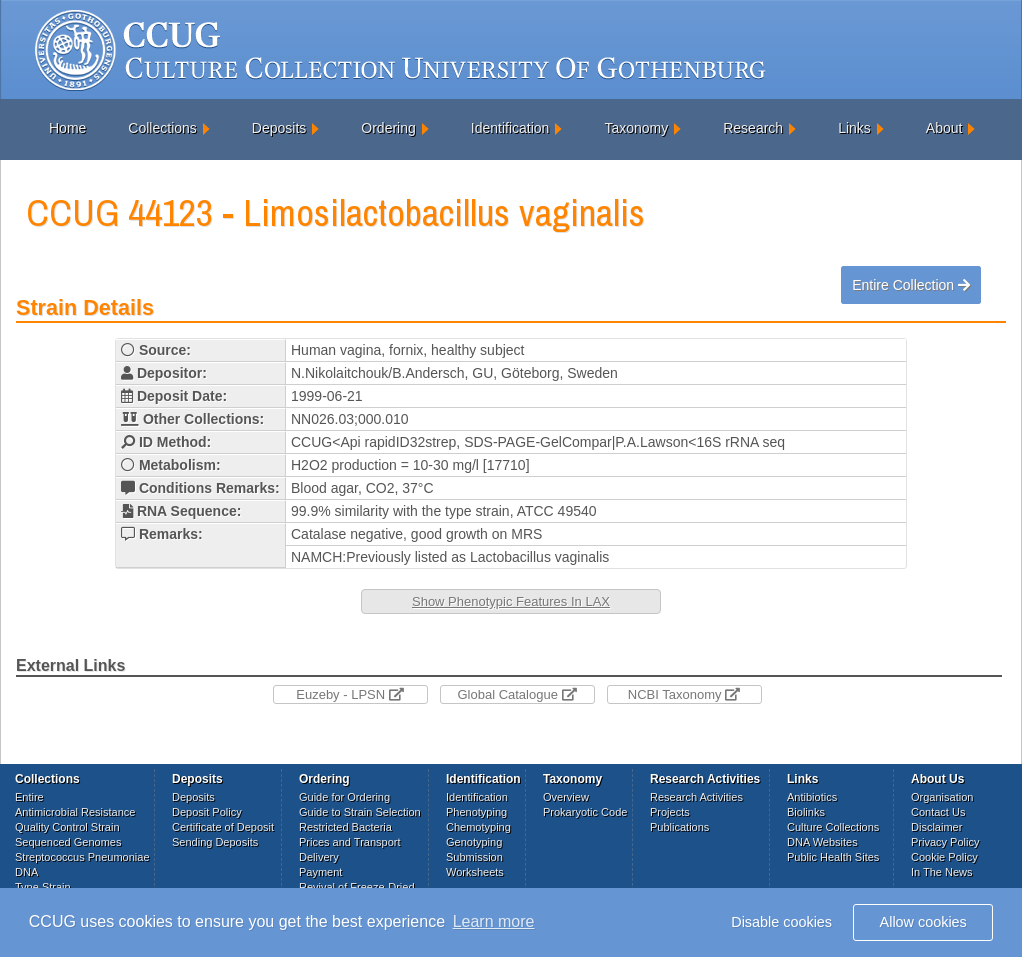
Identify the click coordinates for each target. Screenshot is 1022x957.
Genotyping (474, 842)
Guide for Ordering (344, 797)
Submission (474, 857)
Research (753, 128)
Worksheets (475, 872)
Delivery (319, 857)
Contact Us (938, 812)
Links (854, 128)
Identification (510, 128)
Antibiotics (812, 797)
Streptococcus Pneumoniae (82, 857)
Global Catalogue (516, 694)
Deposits (279, 128)
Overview (566, 797)
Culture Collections (833, 827)
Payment (320, 872)
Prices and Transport (350, 842)
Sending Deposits (215, 842)
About (944, 128)
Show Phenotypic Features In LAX (511, 601)
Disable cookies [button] (781, 922)
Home (67, 128)
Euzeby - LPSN (350, 694)
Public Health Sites (833, 857)
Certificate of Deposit (223, 827)
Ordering (388, 128)
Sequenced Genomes (68, 842)
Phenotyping (476, 812)
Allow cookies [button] (923, 922)
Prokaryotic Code (585, 812)
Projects (670, 812)
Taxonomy (636, 128)
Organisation (942, 797)
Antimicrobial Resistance (75, 812)
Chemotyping (478, 827)
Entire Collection (911, 285)
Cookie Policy (944, 857)
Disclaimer (936, 827)
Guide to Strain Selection (360, 812)
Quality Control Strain (67, 827)
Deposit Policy (207, 812)
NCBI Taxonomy (684, 694)
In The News (942, 872)
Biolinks (806, 812)
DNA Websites (822, 842)
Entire (29, 797)
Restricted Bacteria (345, 827)
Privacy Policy (945, 842)
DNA (26, 872)
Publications (679, 827)
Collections (162, 128)
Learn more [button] (494, 921)
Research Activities (696, 797)
